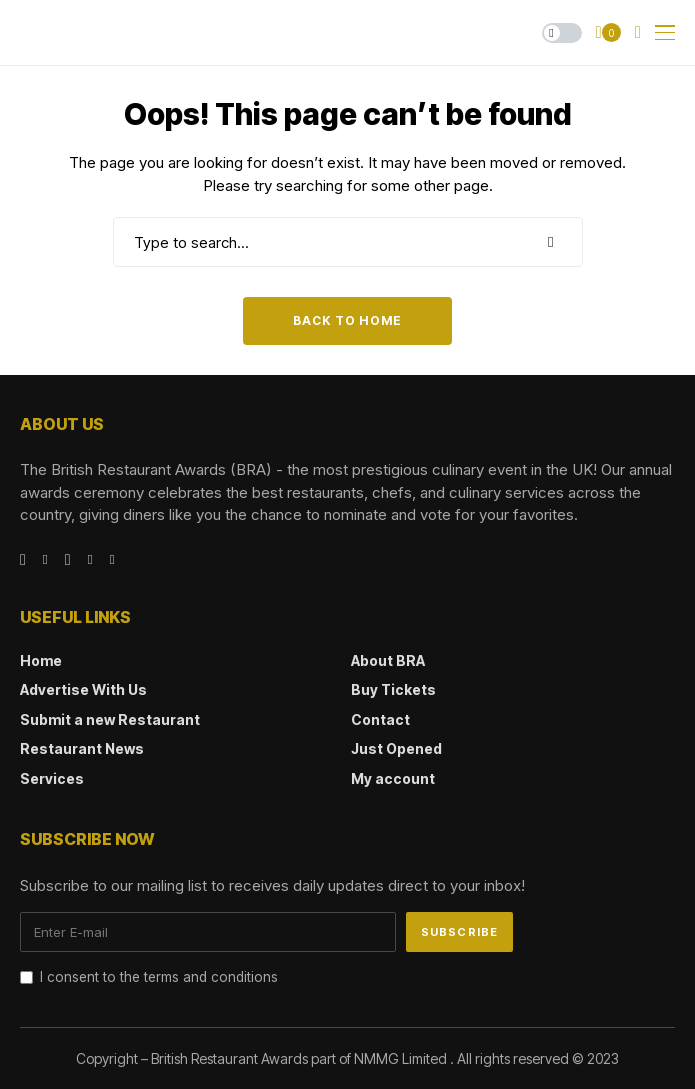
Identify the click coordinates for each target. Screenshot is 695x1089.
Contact (380, 719)
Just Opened (396, 748)
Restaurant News (82, 748)
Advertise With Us (83, 689)
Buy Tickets (393, 689)
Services (52, 778)
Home (41, 660)
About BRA (388, 660)
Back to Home (347, 320)
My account (393, 778)
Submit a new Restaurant (110, 719)
